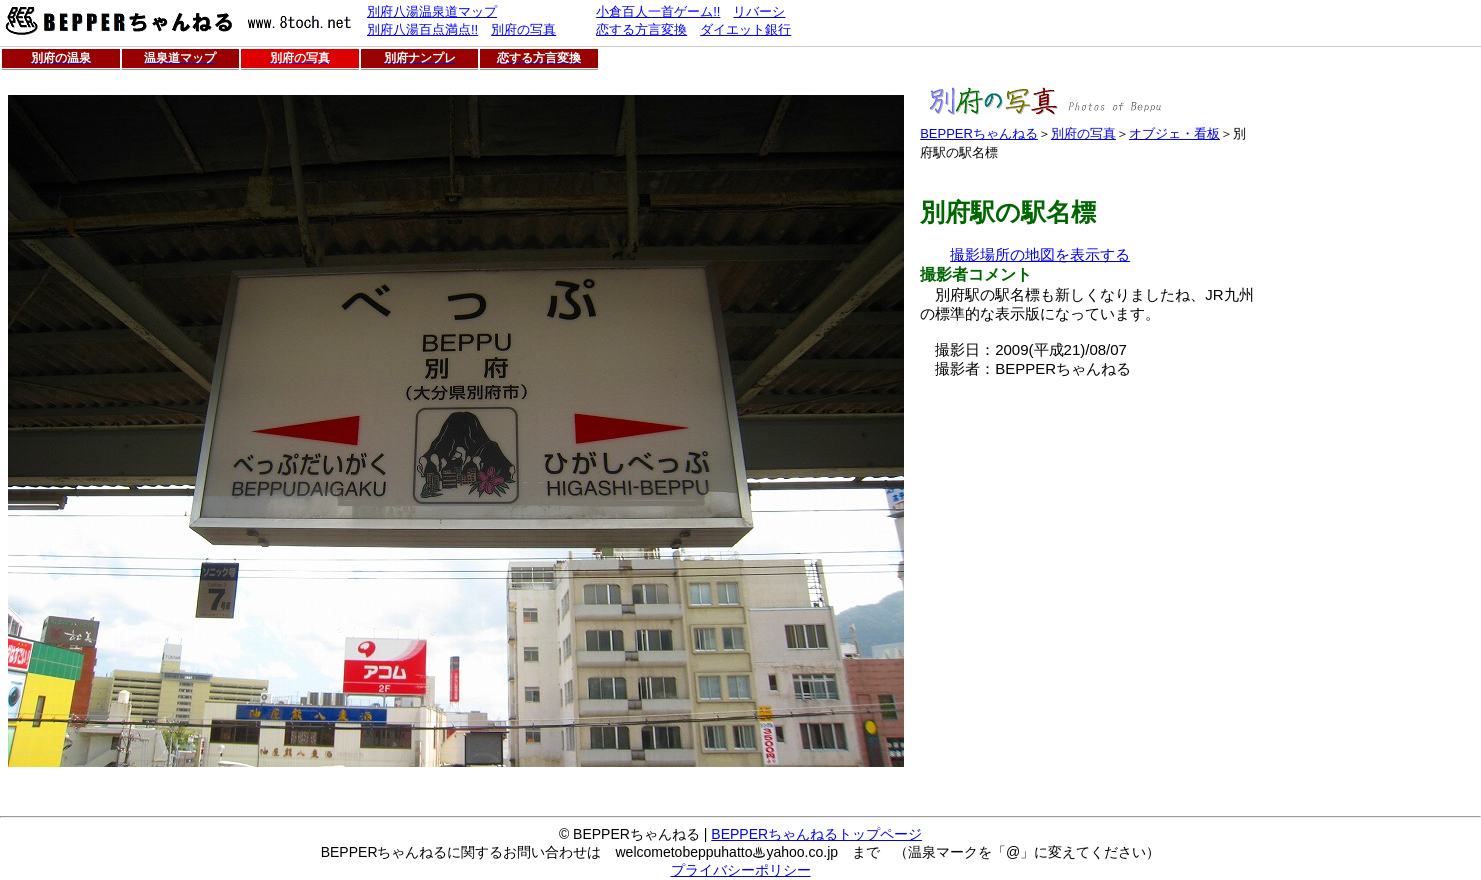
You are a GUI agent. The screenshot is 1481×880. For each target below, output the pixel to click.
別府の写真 (1083, 133)
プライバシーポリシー (741, 870)
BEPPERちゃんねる (979, 133)
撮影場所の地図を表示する (1040, 254)
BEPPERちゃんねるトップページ (816, 834)
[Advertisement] (1088, 519)
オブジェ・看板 (1174, 133)
